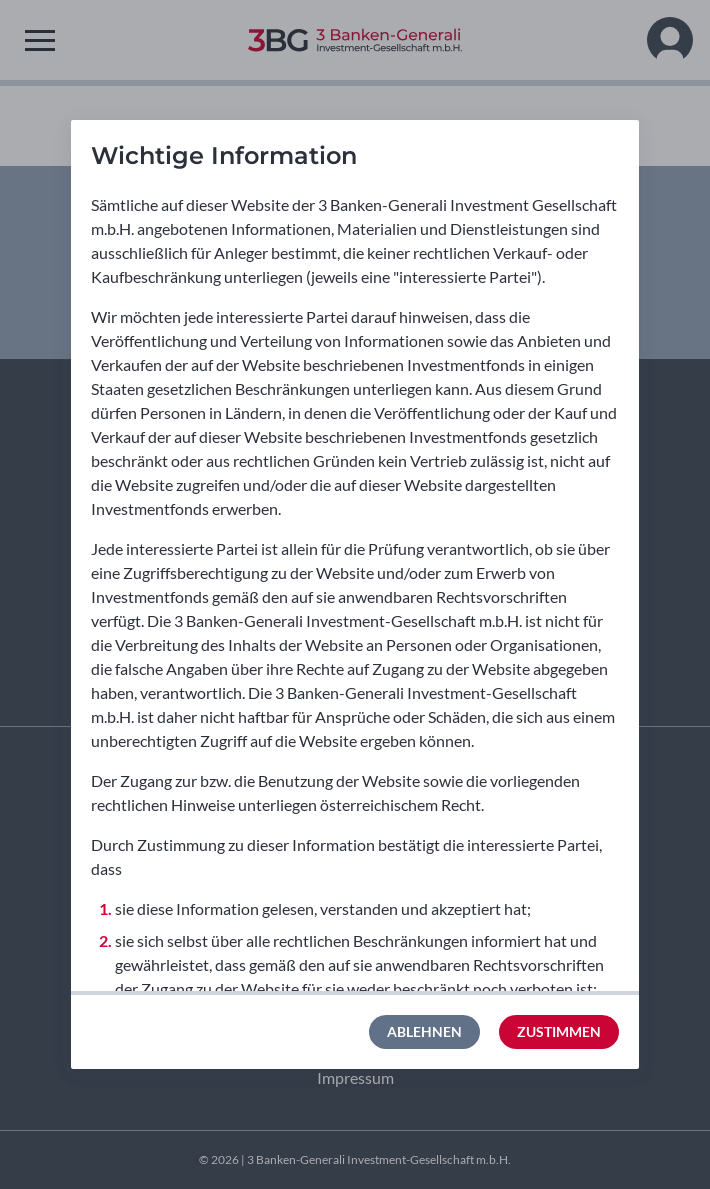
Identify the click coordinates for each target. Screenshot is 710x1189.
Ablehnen (424, 1031)
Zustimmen (559, 1031)
